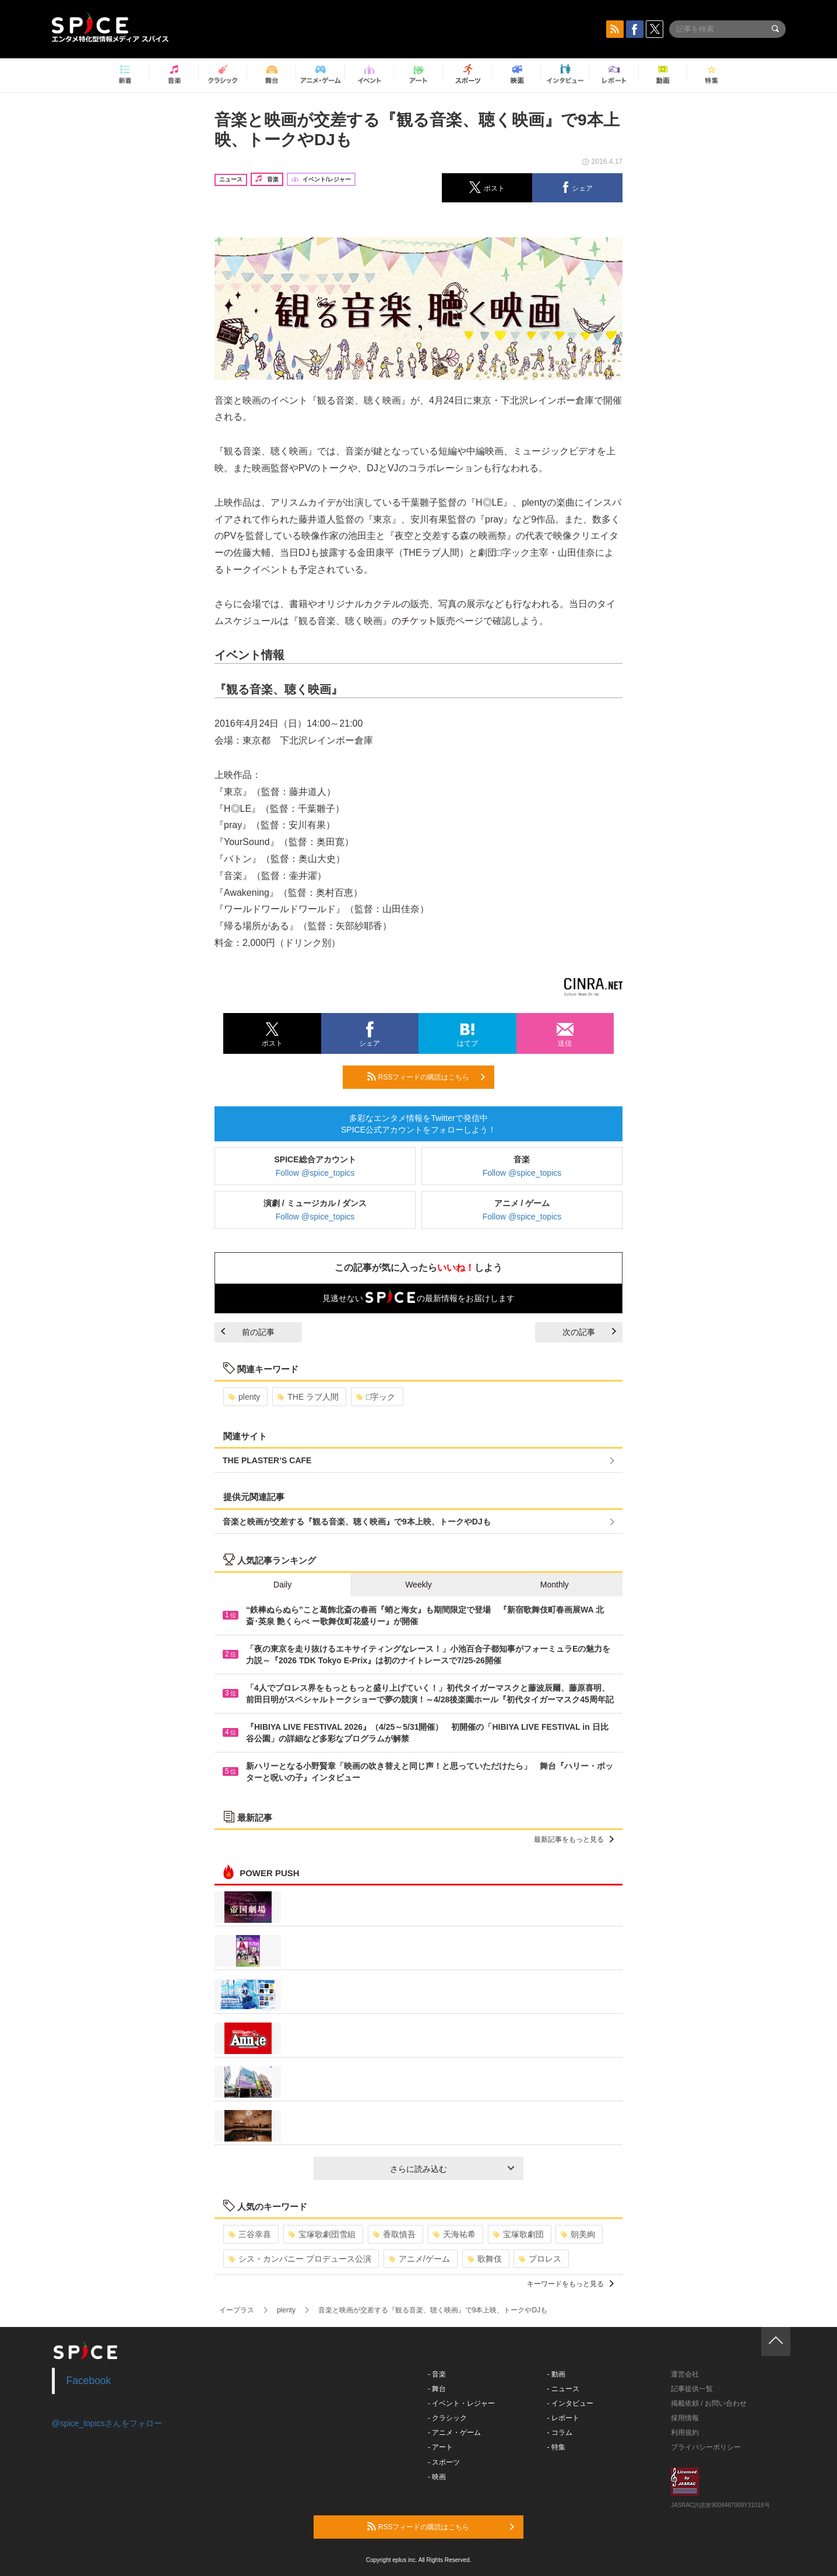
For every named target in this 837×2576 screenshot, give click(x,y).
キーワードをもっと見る (570, 2284)
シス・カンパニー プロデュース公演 (299, 2258)
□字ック (375, 1396)
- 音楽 (437, 2374)
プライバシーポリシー (706, 2447)
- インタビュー (570, 2403)
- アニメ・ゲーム (454, 2432)
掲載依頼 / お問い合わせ (709, 2403)
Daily (282, 1584)
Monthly (554, 1584)
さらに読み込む (452, 2169)
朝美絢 (578, 2234)
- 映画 (437, 2477)
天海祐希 (454, 2234)
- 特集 (556, 2447)
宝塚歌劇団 (518, 2234)
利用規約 (685, 2432)
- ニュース (563, 2389)
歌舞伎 (484, 2258)
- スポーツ (444, 2462)
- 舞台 (437, 2389)
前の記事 (248, 1332)
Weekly (418, 1584)
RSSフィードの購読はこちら (426, 1076)
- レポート (563, 2418)
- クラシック (447, 2418)
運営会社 (685, 2374)
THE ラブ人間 (308, 1396)
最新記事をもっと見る (574, 1839)
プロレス (540, 2258)
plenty (244, 1396)
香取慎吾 (394, 2234)
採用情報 (685, 2418)
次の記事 (589, 1332)
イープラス (236, 2310)
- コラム (559, 2432)
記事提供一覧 (692, 2389)
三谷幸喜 (249, 2234)
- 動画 (556, 2374)
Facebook (88, 2380)
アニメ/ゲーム (419, 2258)
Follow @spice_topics (315, 1172)
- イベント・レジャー (461, 2403)
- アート (440, 2447)
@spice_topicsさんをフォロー (107, 2423)
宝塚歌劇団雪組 (322, 2234)
